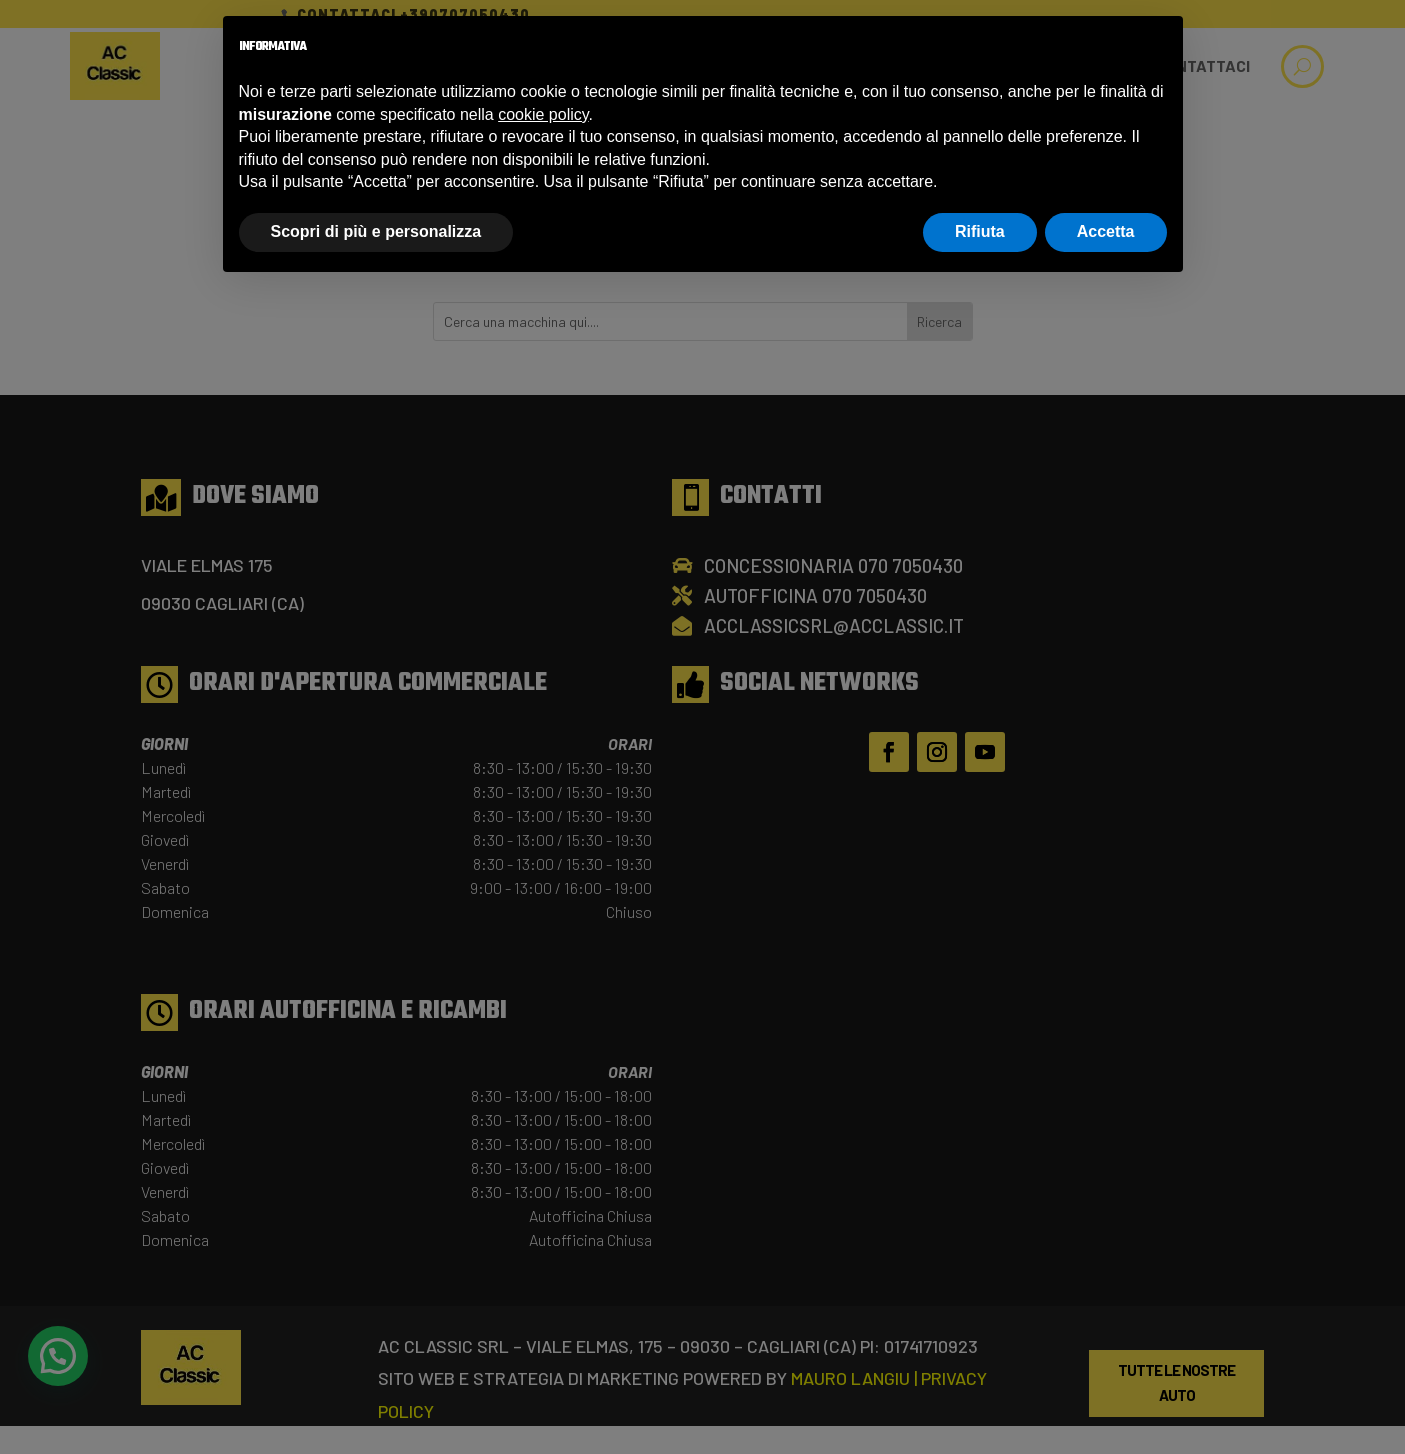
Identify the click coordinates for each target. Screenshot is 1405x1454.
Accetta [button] (1106, 231)
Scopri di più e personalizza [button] (376, 231)
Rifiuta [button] (980, 231)
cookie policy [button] (543, 114)
